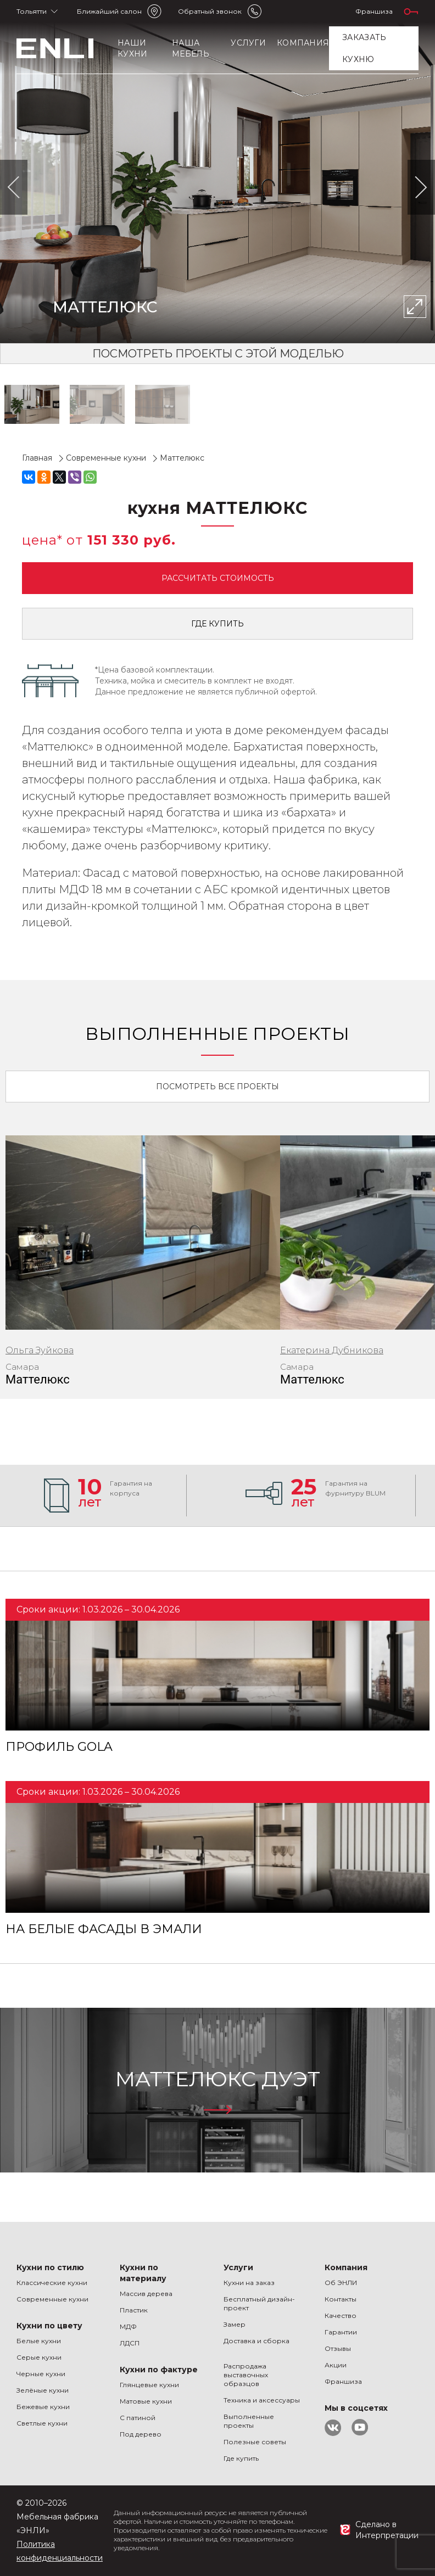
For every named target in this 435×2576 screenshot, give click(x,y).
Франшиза (374, 11)
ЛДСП (130, 2343)
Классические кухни (51, 2282)
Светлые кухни (42, 2423)
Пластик (134, 2310)
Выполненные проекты (249, 2420)
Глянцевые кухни (149, 2385)
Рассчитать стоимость (217, 578)
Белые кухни (38, 2341)
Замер (235, 2324)
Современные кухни (52, 2299)
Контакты (340, 2299)
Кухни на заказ (249, 2282)
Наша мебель (190, 48)
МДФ (128, 2326)
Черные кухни (40, 2374)
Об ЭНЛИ (341, 2282)
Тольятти (31, 11)
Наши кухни (132, 48)
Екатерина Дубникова (331, 1350)
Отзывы (338, 2348)
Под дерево (140, 2434)
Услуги (248, 43)
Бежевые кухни (43, 2407)
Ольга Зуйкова (39, 1350)
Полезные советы (255, 2442)
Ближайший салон (109, 11)
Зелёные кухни (42, 2390)
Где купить (217, 624)
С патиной (137, 2417)
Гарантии (341, 2332)
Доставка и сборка (256, 2341)
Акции (336, 2365)
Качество (340, 2315)
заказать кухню (364, 48)
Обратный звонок (210, 11)
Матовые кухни (146, 2401)
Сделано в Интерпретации (387, 2529)
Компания (303, 43)
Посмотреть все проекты (217, 1086)
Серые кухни (39, 2357)
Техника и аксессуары (262, 2400)
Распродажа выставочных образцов (246, 2375)
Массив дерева (146, 2293)
